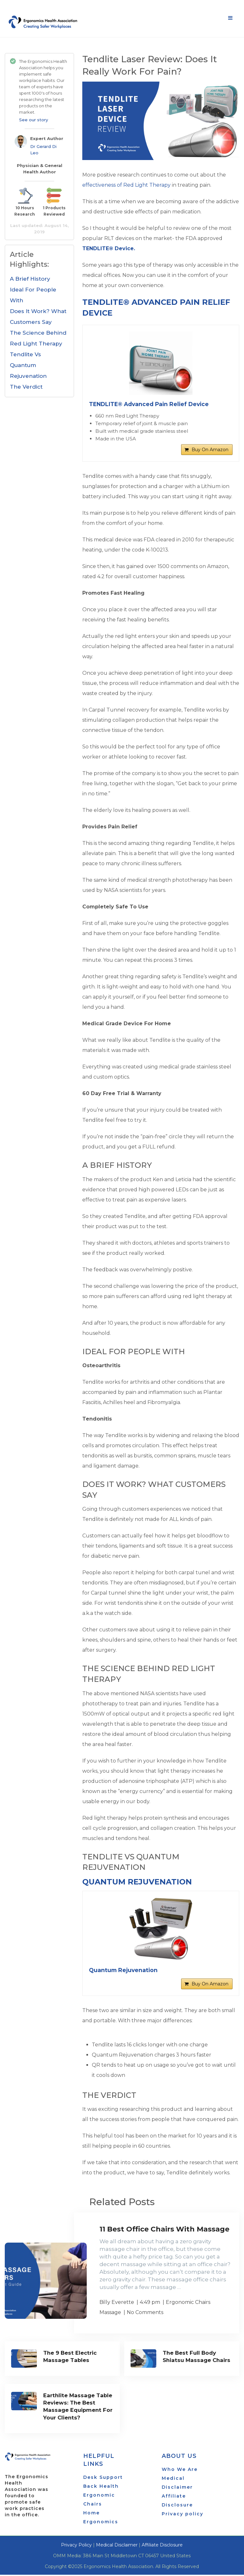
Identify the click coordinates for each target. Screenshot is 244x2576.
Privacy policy (182, 2515)
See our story (33, 119)
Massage (110, 2315)
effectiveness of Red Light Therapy (126, 185)
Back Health (101, 2487)
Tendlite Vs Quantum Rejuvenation (28, 365)
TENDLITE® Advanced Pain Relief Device (151, 404)
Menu (230, 18)
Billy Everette (116, 2305)
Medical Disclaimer (117, 2546)
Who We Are (180, 2470)
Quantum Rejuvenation (137, 1883)
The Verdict (26, 387)
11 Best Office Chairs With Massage (164, 2232)
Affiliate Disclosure (162, 2546)
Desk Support (103, 2478)
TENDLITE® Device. (108, 248)
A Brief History (30, 279)
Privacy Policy (76, 2546)
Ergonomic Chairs (188, 2305)
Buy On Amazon (210, 451)
